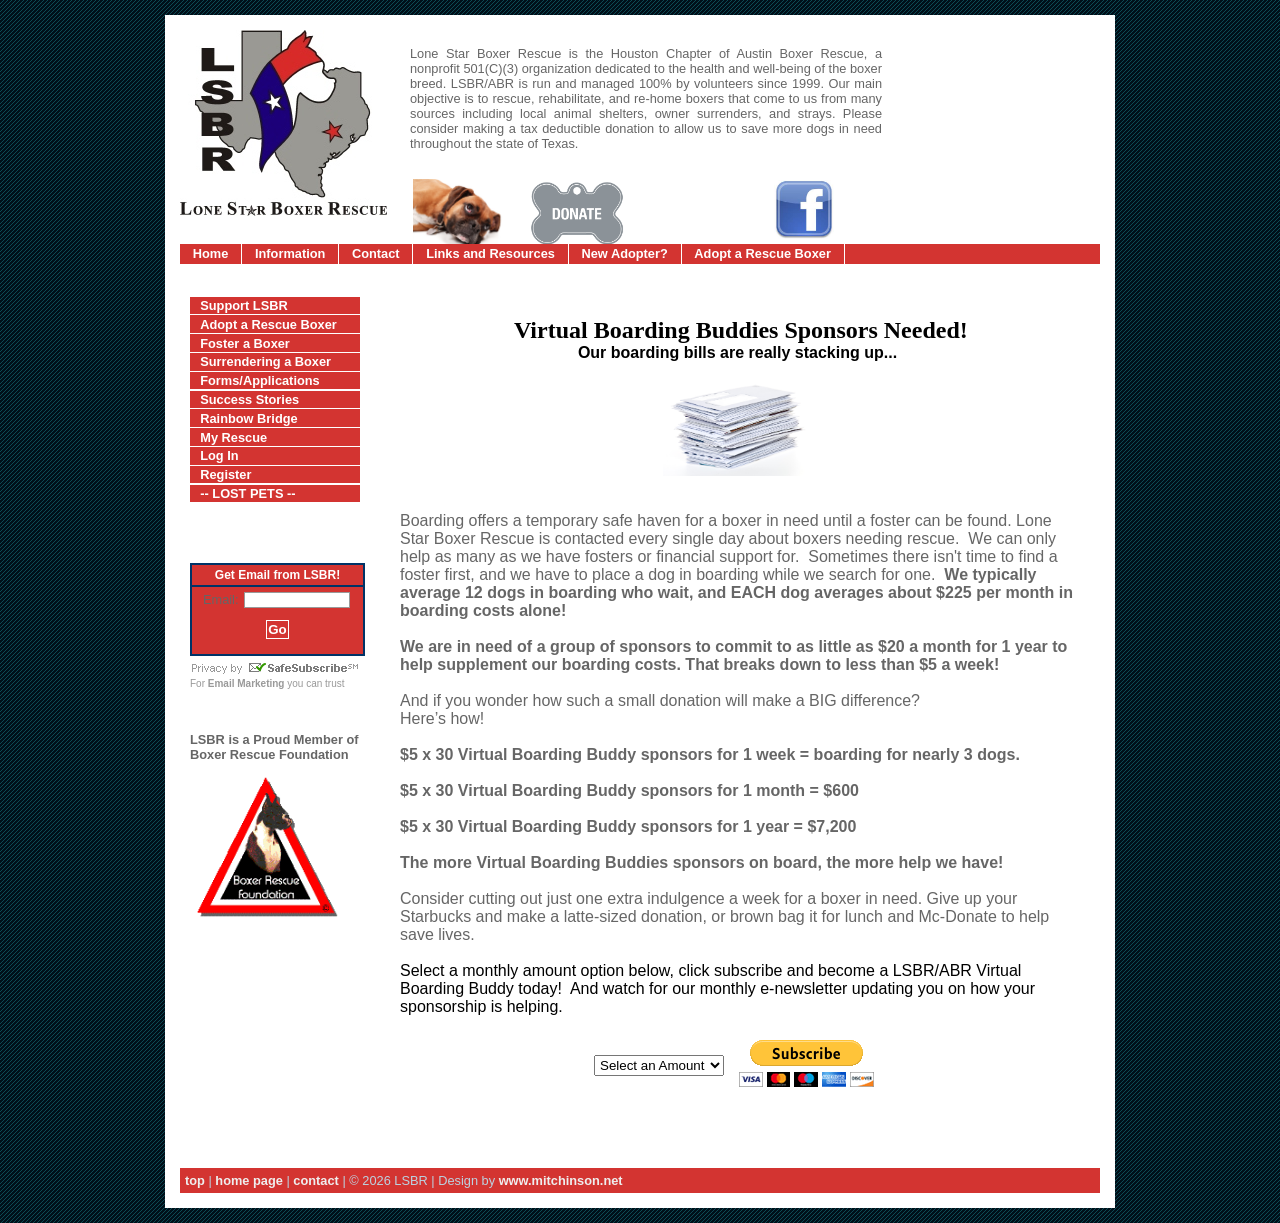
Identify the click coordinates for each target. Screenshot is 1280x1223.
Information (290, 253)
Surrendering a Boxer (265, 361)
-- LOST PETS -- (247, 493)
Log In (219, 455)
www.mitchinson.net (561, 1180)
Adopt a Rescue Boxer (762, 253)
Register (225, 474)
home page (249, 1180)
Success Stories (249, 399)
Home (211, 253)
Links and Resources (490, 253)
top (195, 1180)
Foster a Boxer (245, 343)
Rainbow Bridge (248, 418)
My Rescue (233, 437)
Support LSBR (243, 305)
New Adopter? (625, 253)
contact (316, 1180)
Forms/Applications (259, 380)
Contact (376, 253)
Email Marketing (246, 683)
